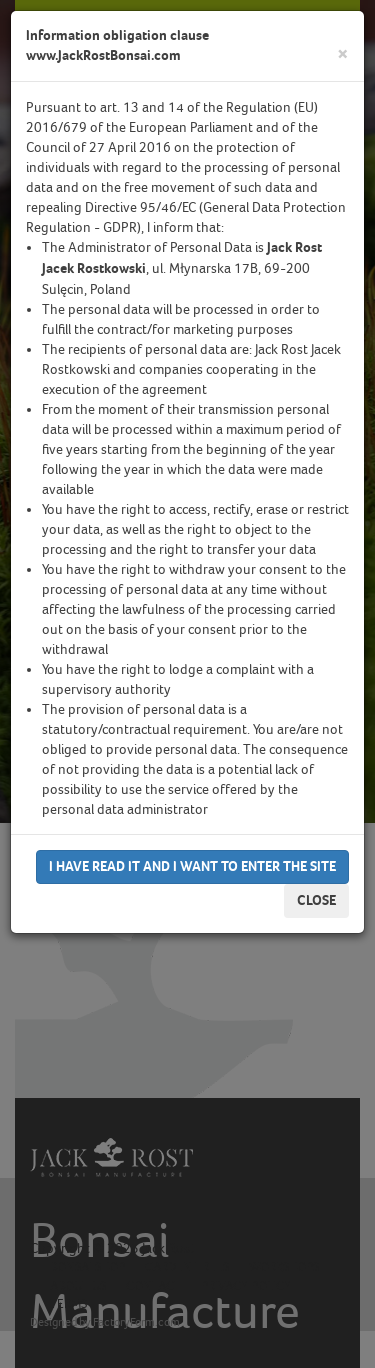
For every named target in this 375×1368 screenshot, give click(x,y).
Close (316, 900)
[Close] (343, 54)
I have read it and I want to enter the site (192, 866)
